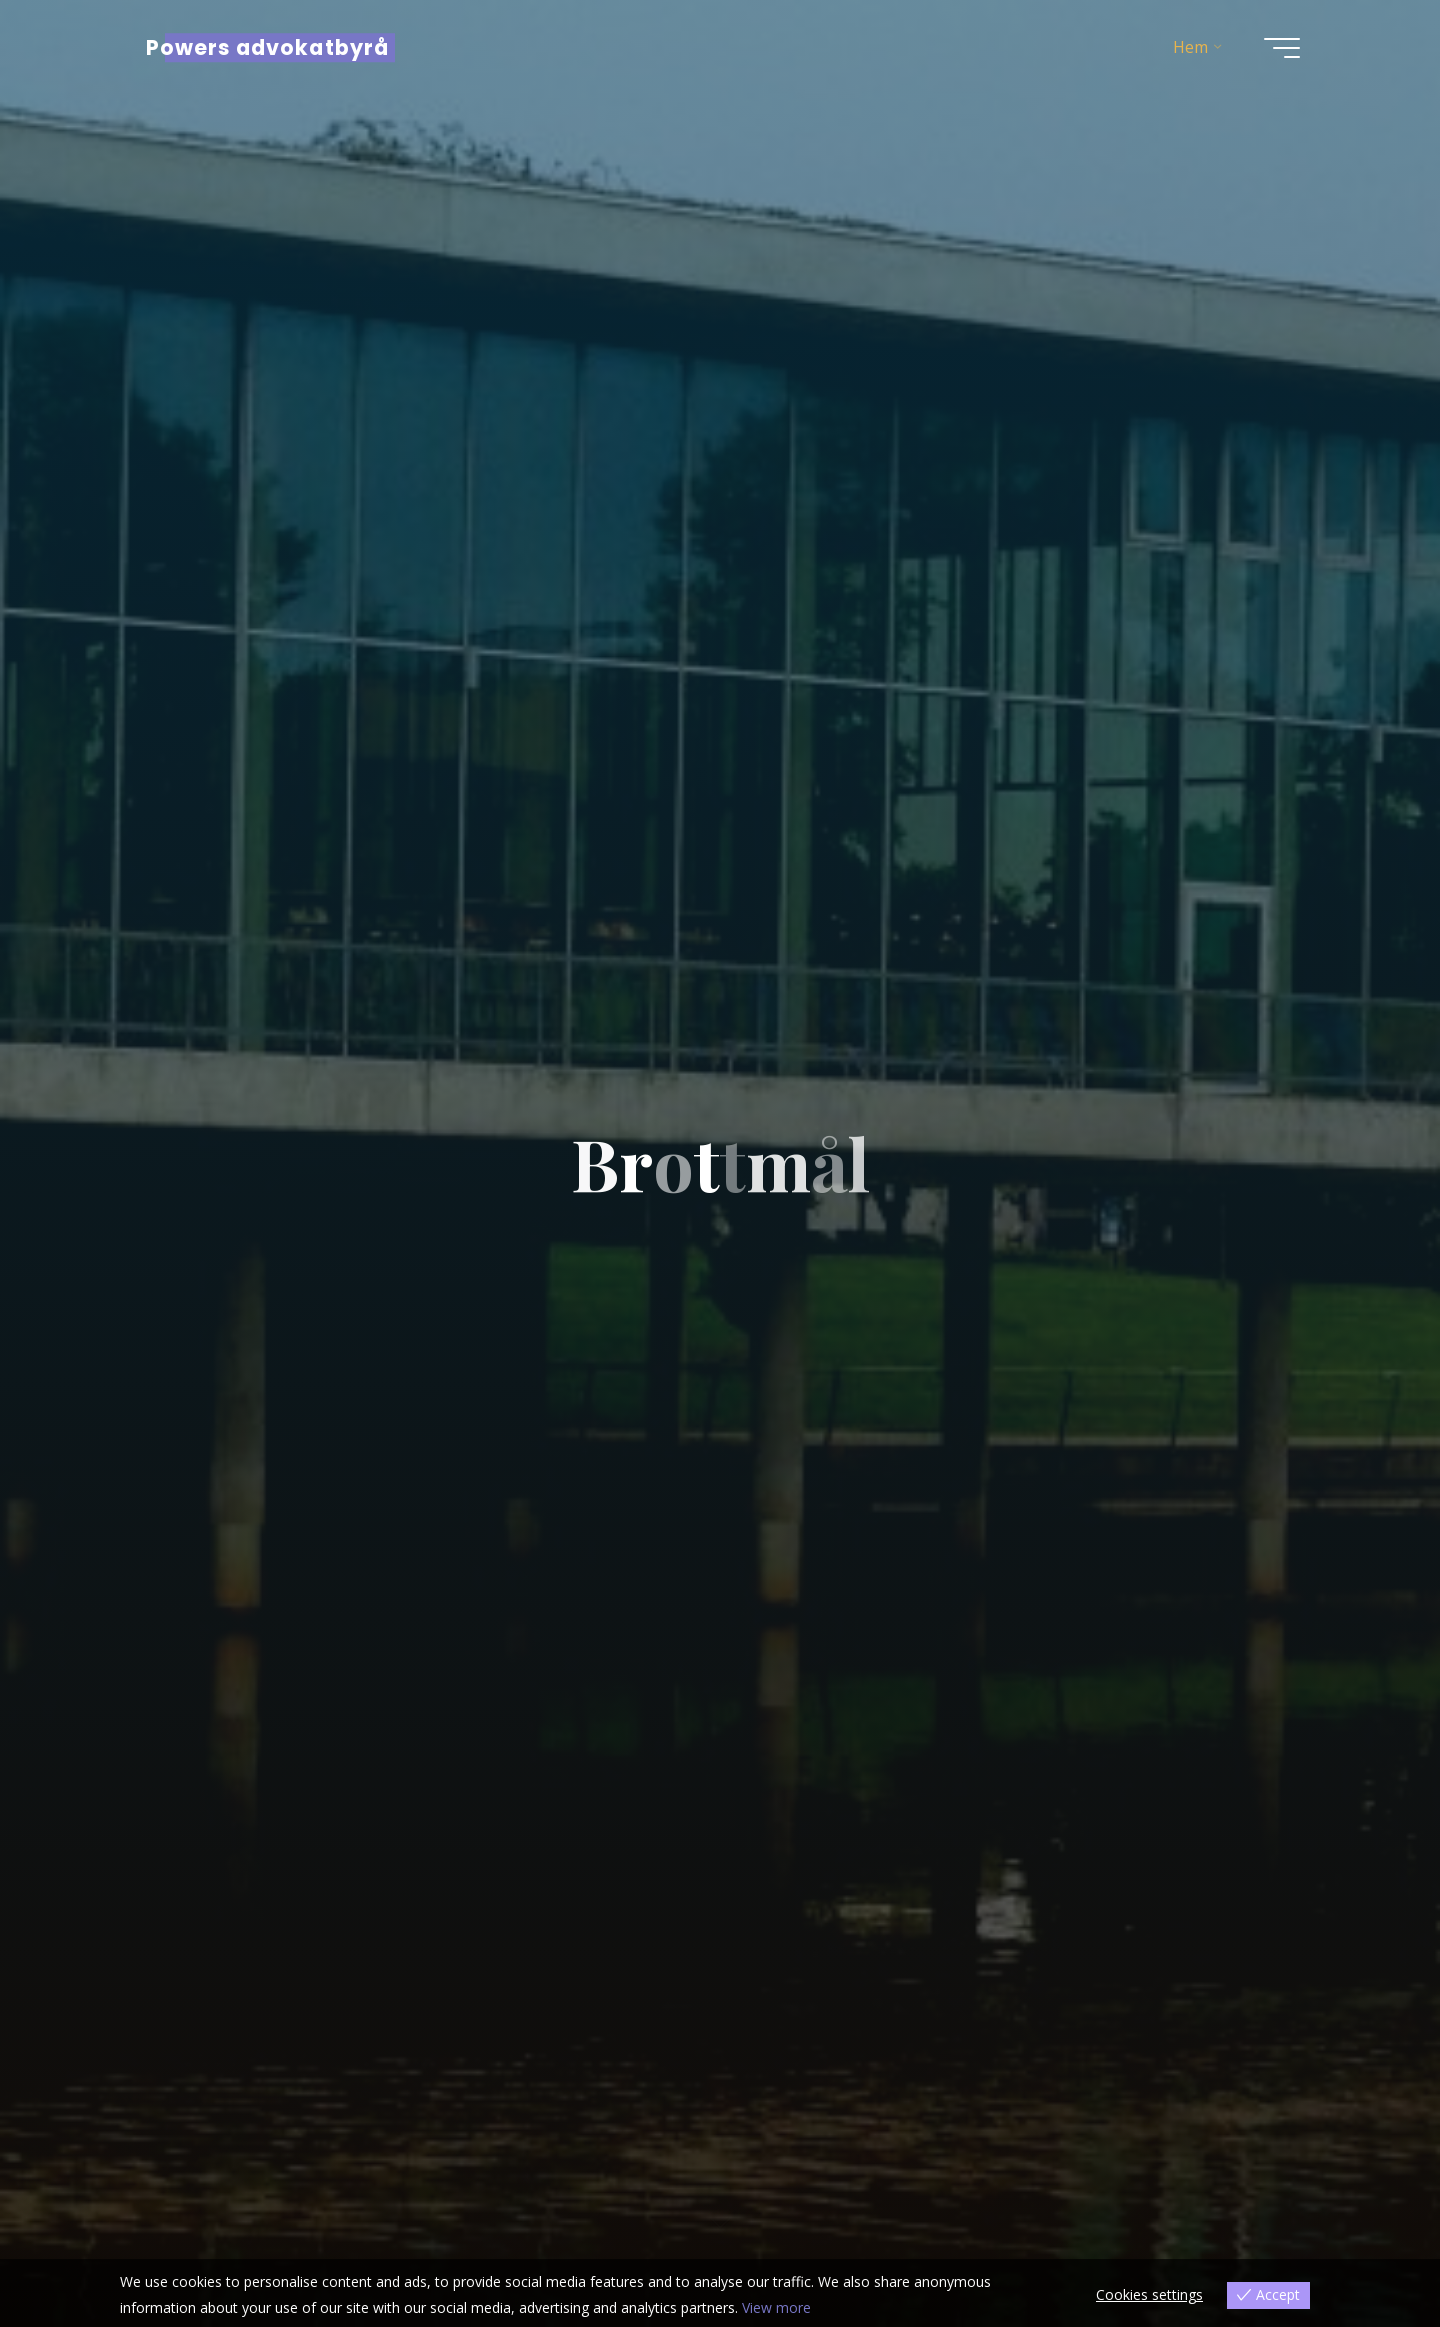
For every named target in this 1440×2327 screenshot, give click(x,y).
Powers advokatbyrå (267, 47)
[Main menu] (1282, 48)
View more (776, 2307)
